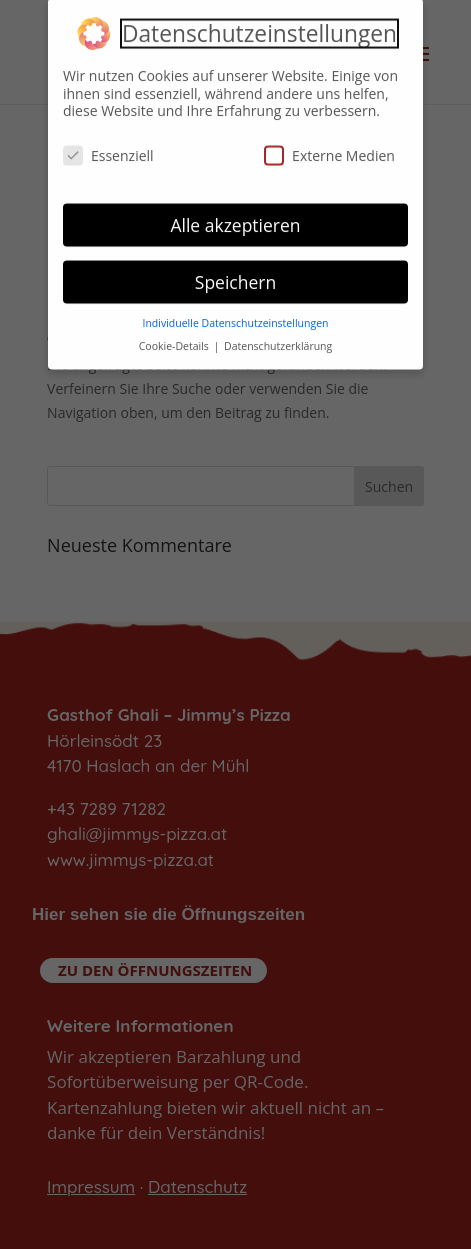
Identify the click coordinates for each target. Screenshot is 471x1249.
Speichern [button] (235, 275)
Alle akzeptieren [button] (235, 218)
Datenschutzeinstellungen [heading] (259, 28)
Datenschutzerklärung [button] (278, 340)
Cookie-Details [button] (175, 340)
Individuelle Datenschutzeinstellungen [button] (236, 317)
